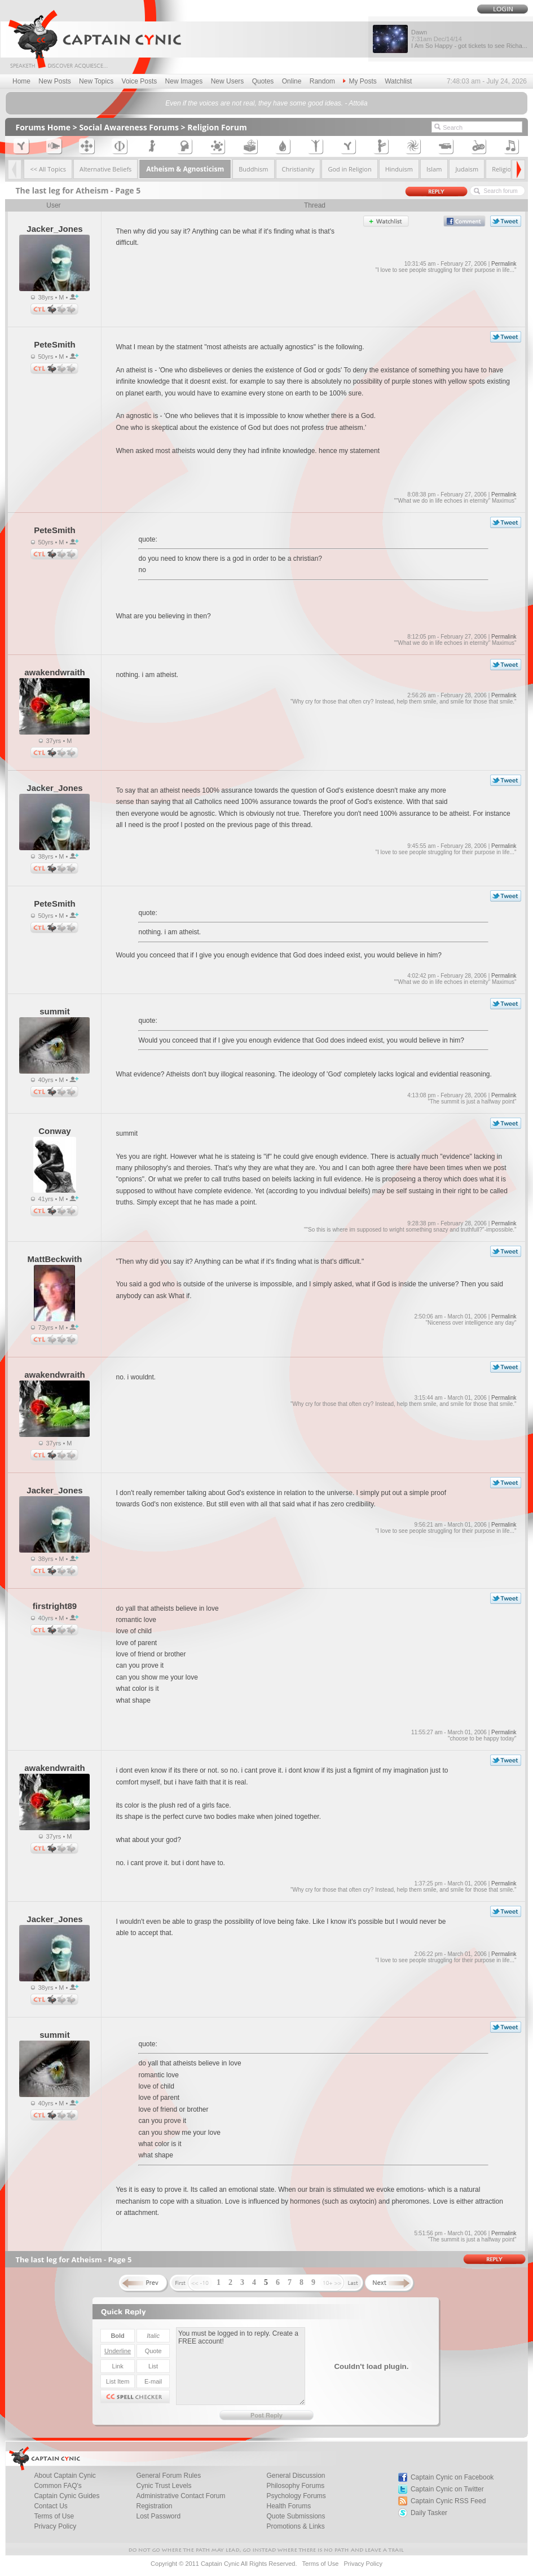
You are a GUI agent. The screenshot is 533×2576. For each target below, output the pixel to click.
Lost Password (158, 2516)
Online (292, 81)
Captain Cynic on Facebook (452, 2477)
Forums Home (43, 127)
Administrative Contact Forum (180, 2496)
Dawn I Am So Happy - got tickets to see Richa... (469, 39)
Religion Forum (216, 127)
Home (21, 81)
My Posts (359, 81)
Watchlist (398, 81)
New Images (184, 81)
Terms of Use (320, 2563)
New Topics (96, 81)
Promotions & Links (295, 2526)
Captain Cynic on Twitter (447, 2489)
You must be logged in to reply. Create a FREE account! (240, 2366)
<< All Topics (48, 169)
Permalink (503, 264)
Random (322, 81)
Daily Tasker (429, 2513)
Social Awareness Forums (129, 127)
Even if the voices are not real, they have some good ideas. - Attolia (266, 103)
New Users (227, 81)
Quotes (263, 81)
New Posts (54, 81)
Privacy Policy (55, 2526)
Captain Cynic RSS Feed (448, 2501)
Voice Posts (139, 81)
